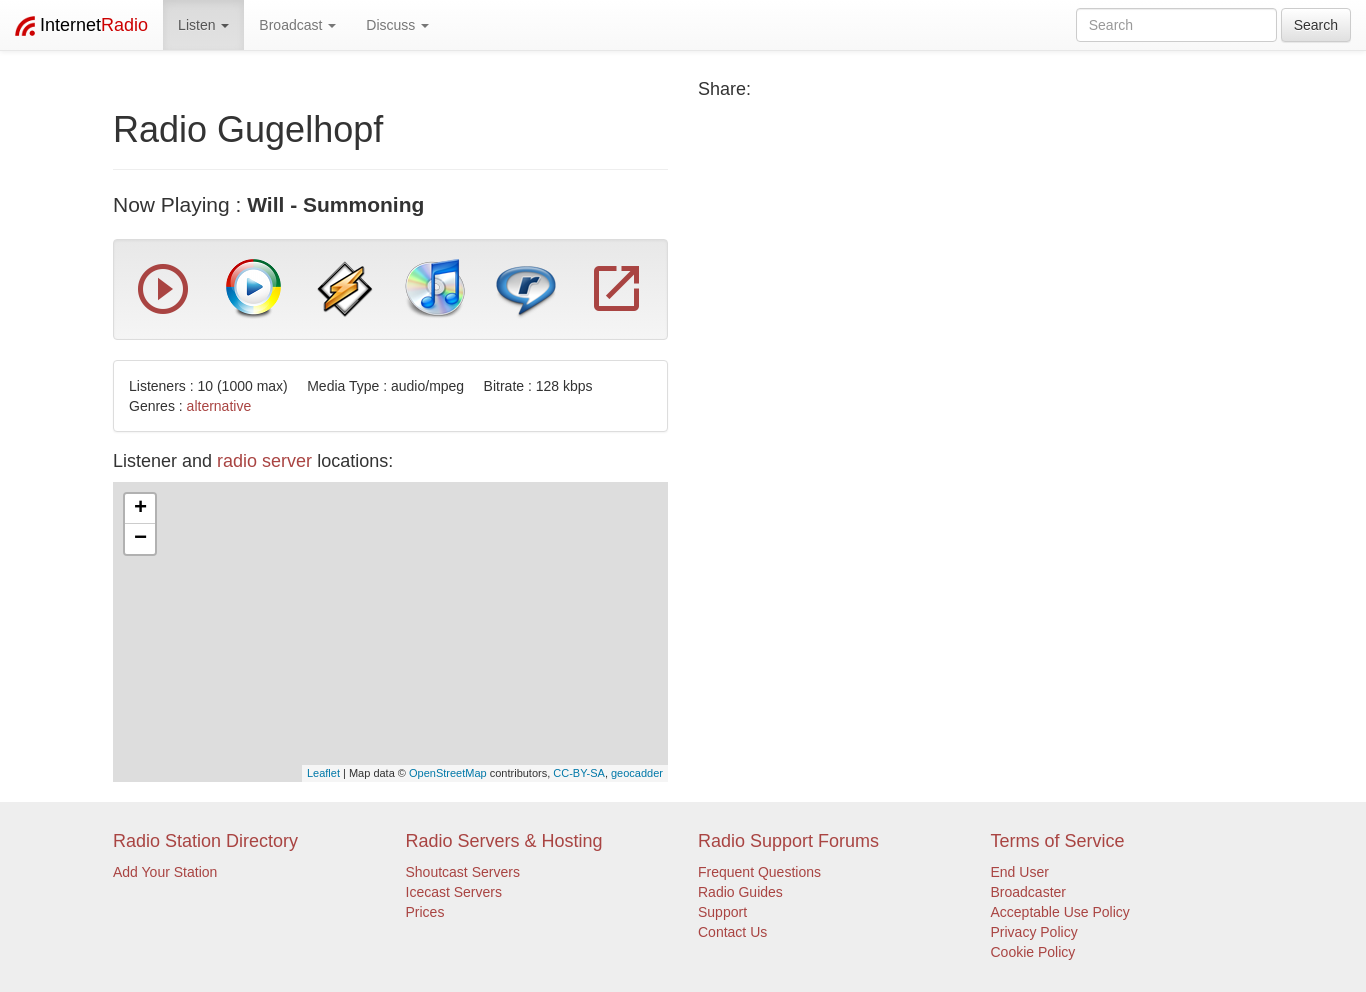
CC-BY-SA (579, 773)
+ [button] (140, 509)
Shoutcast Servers (463, 872)
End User (1020, 872)
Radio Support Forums (788, 841)
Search (1316, 25)
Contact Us (732, 932)
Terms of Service (1058, 841)
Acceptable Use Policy (1060, 912)
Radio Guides (740, 892)
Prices (425, 912)
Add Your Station (165, 872)
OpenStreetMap (448, 773)
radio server (264, 461)
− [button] (140, 539)
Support (722, 912)
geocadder (637, 773)
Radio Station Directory (205, 841)
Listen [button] (203, 25)
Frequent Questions (759, 872)
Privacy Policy (1034, 932)
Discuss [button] (397, 25)
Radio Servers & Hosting (504, 841)
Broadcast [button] (297, 25)
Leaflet (323, 773)
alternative (219, 406)
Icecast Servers (454, 892)
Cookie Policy (1033, 952)
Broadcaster (1028, 892)
